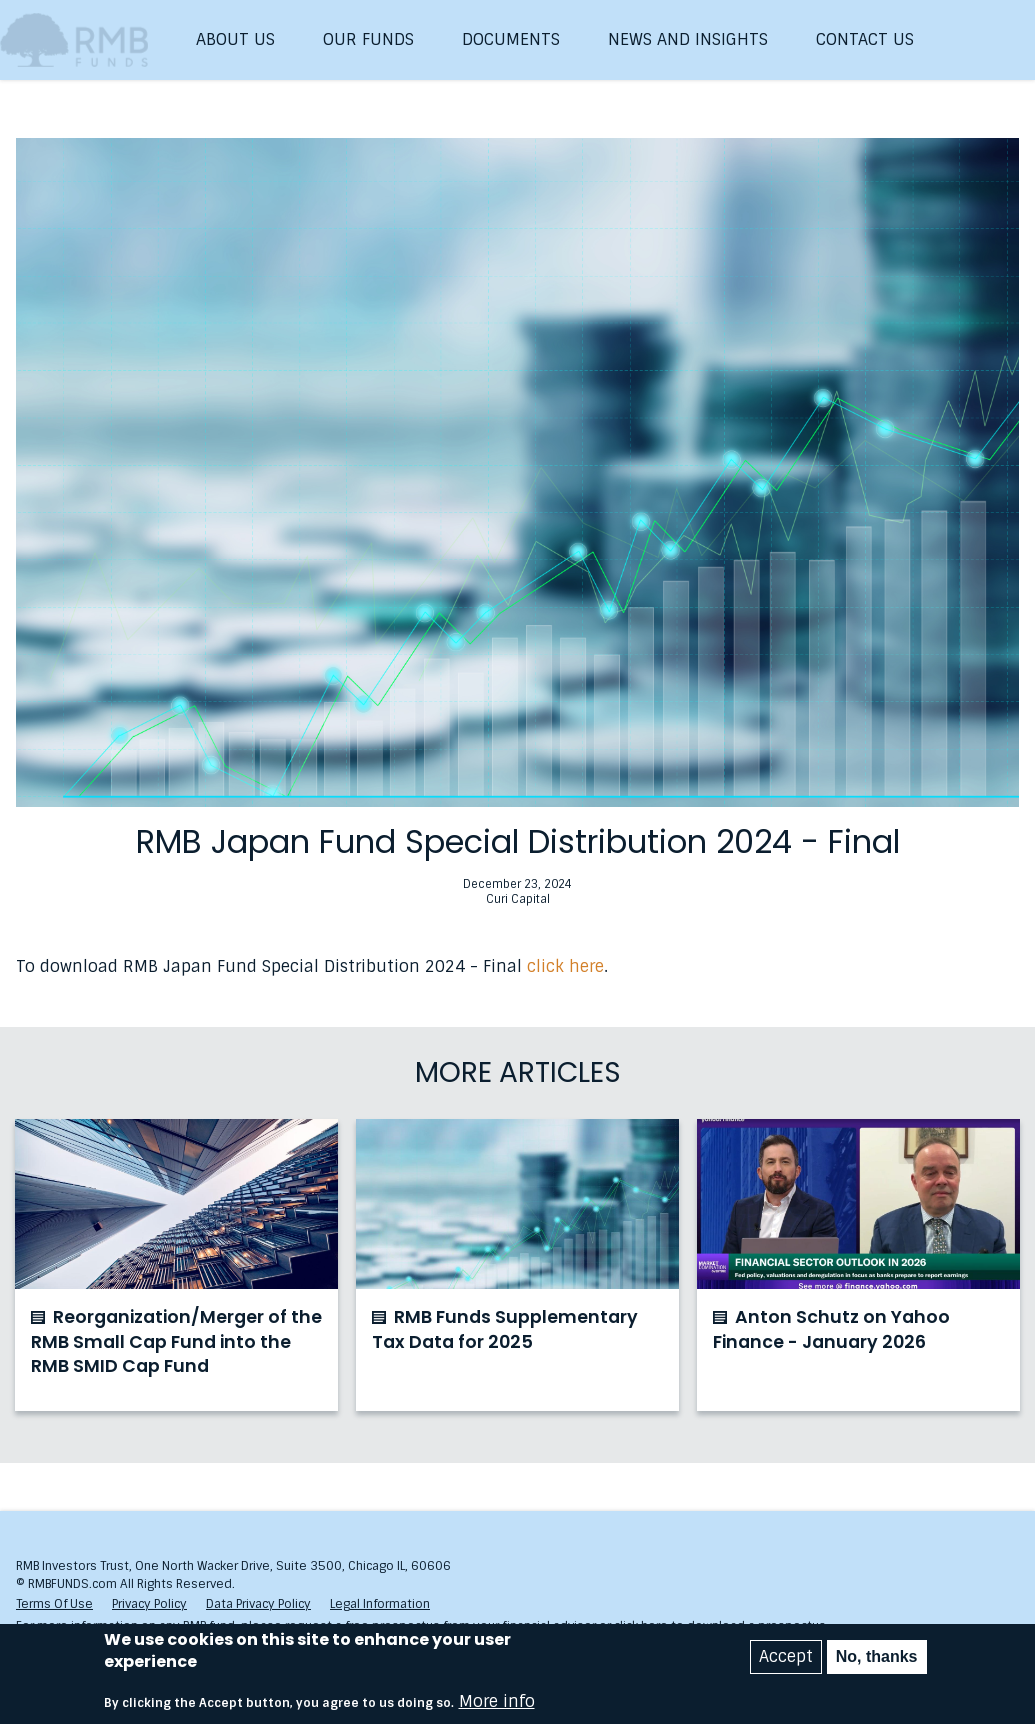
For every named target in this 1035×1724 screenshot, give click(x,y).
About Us (235, 39)
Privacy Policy (149, 1604)
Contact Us (865, 39)
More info (497, 1703)
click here (565, 966)
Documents (511, 39)
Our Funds (368, 39)
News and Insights (688, 39)
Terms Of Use (54, 1604)
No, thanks (877, 1656)
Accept (786, 1656)
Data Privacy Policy (258, 1604)
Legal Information (380, 1604)
